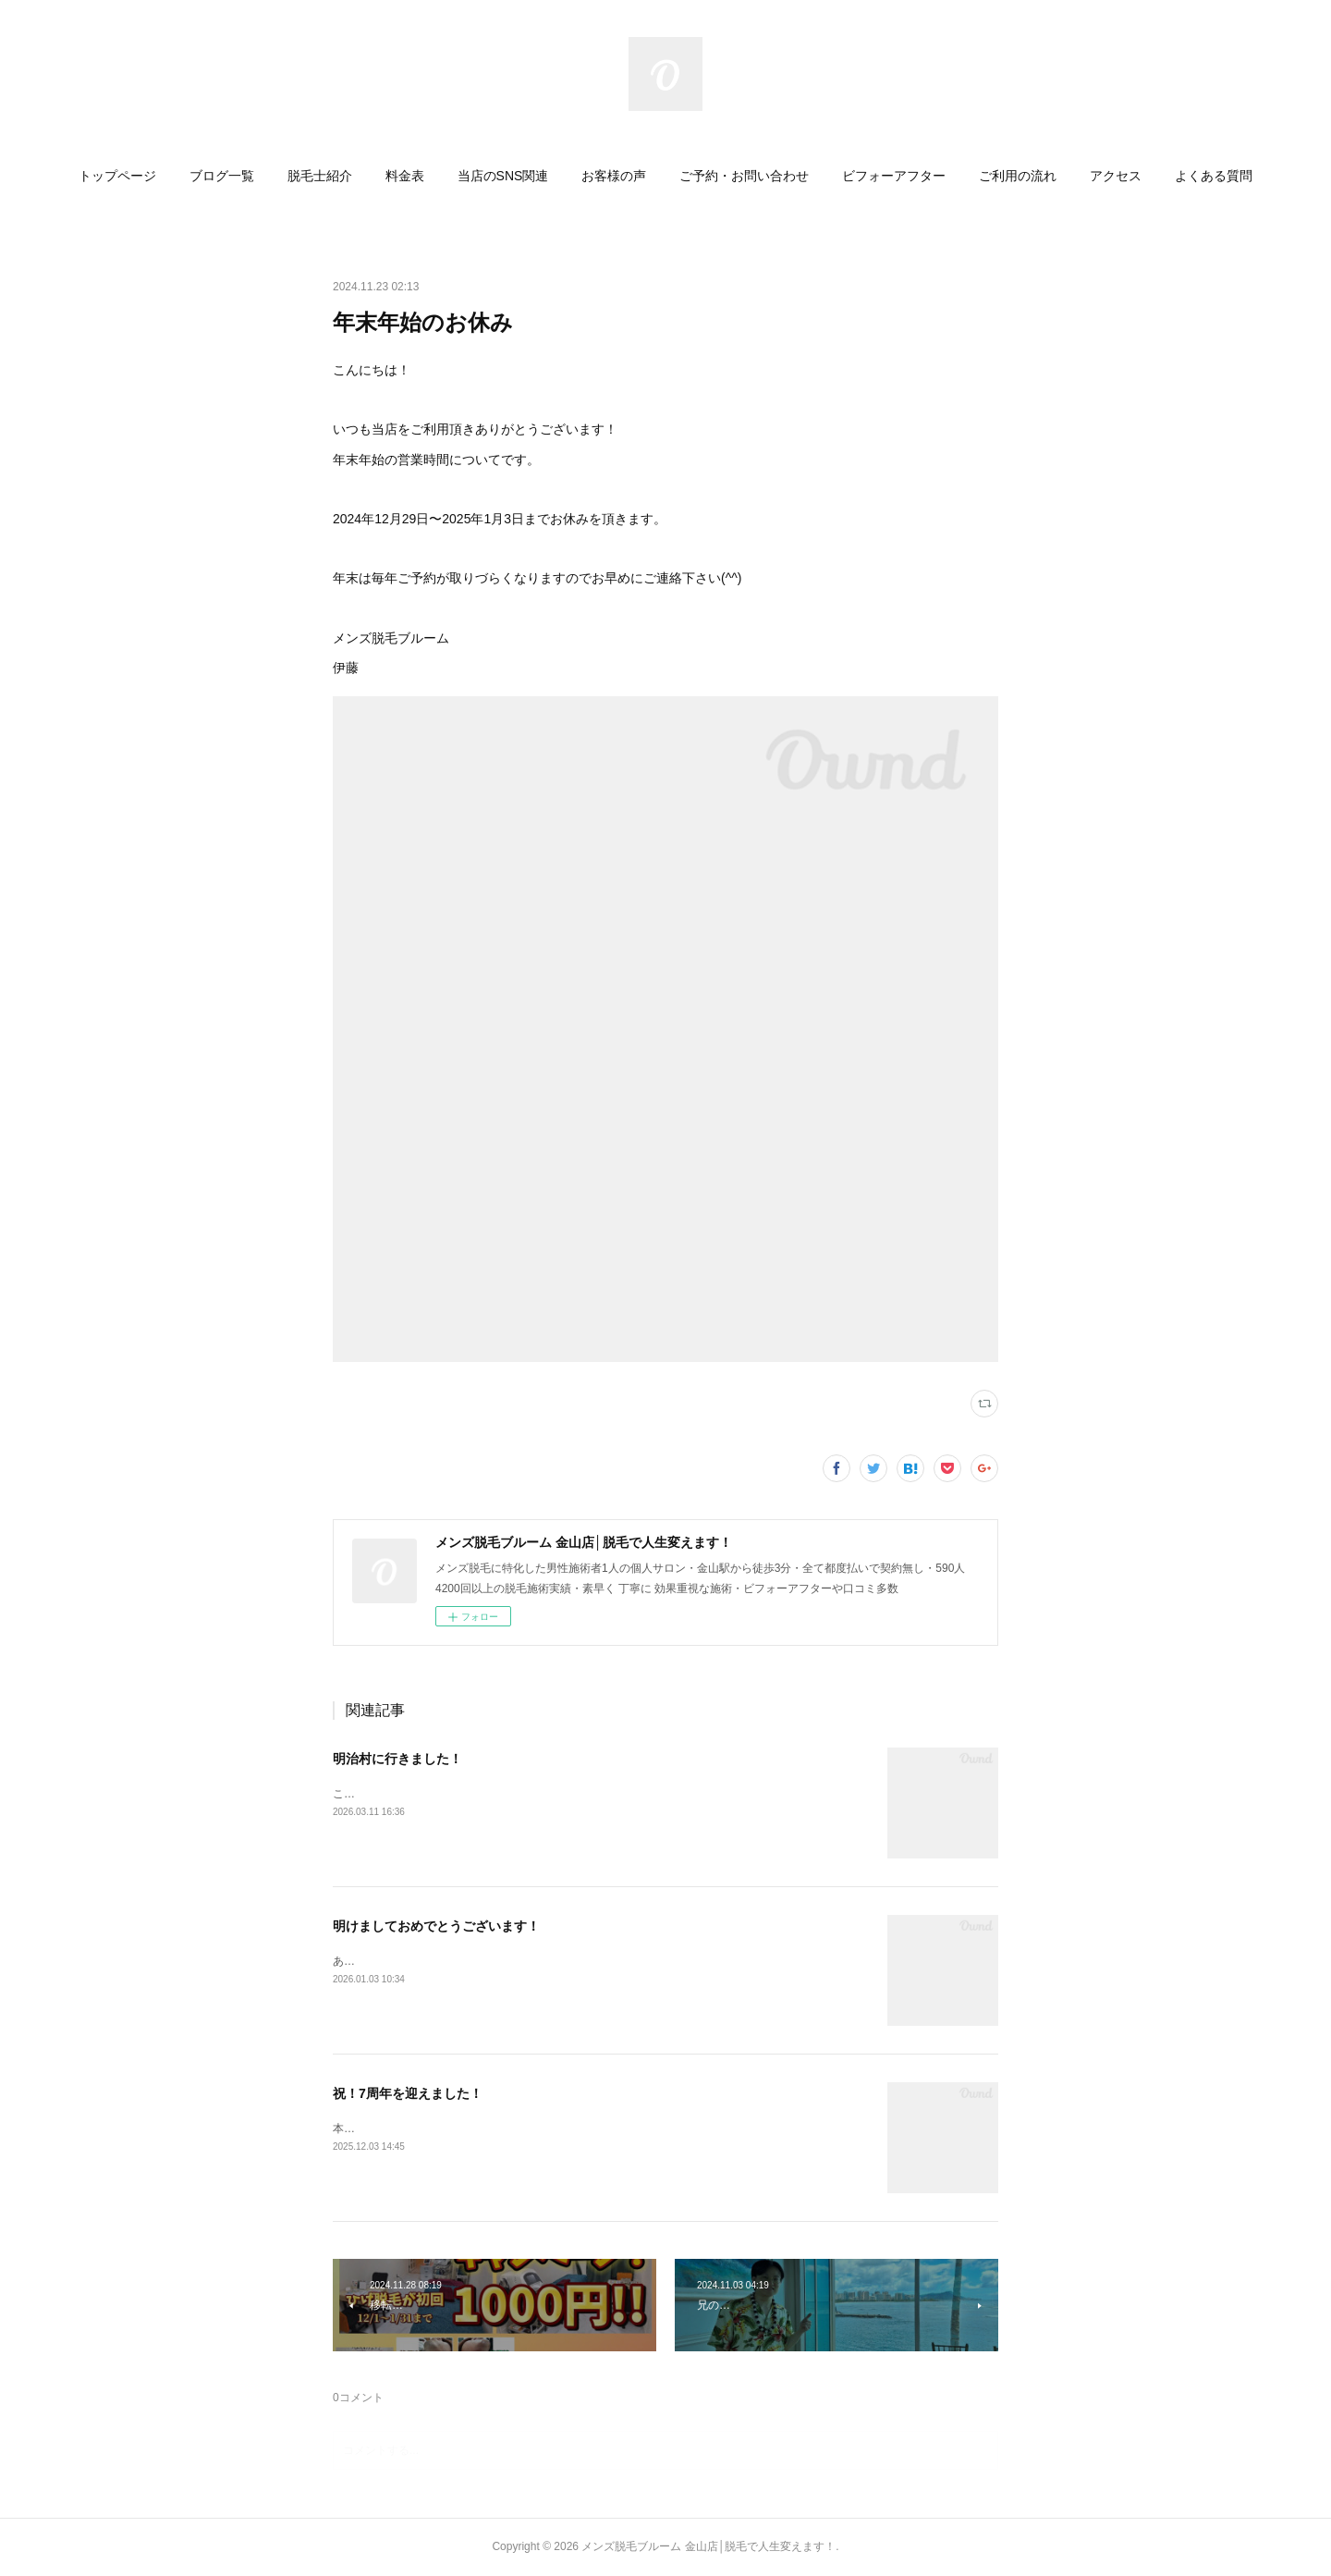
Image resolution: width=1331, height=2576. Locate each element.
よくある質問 (1213, 175)
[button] (117, 175)
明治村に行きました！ (397, 1758)
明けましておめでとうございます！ (436, 1926)
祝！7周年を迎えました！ (407, 2093)
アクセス (1116, 175)
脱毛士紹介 (319, 175)
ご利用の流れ (1017, 175)
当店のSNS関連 (503, 175)
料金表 (404, 175)
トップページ (117, 175)
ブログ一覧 (221, 175)
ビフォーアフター (894, 175)
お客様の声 (613, 175)
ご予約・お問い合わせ (744, 175)
